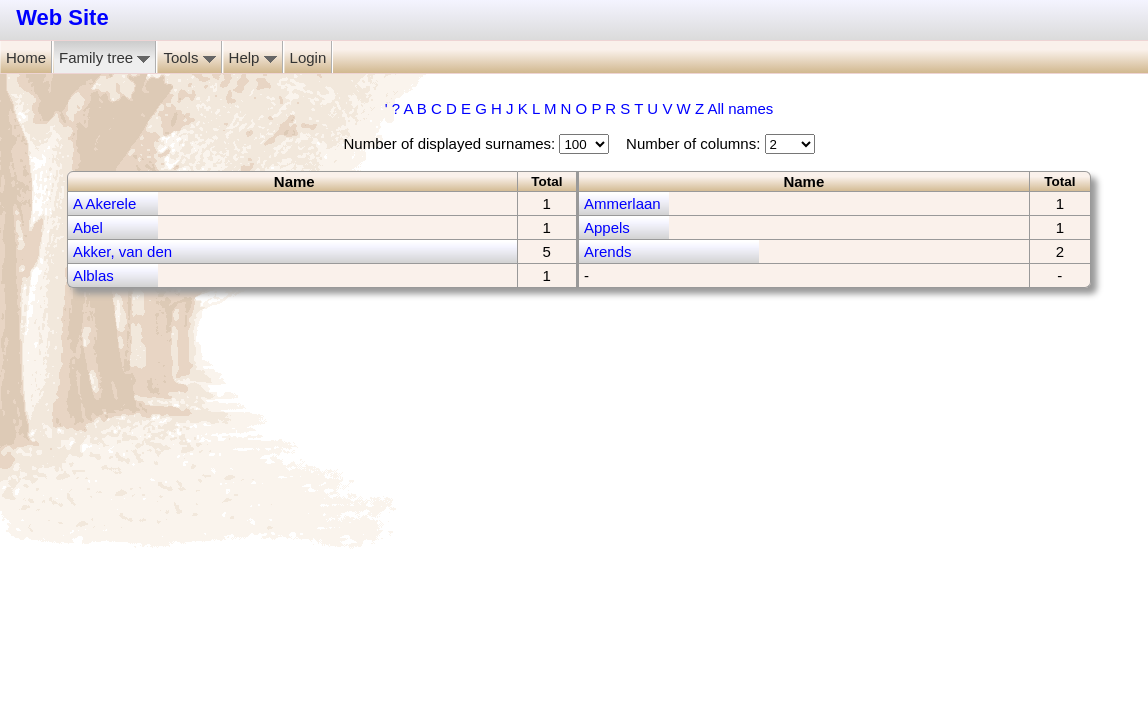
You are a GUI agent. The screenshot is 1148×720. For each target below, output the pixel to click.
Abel (88, 227)
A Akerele (104, 203)
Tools (189, 57)
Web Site (62, 17)
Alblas (93, 275)
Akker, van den (122, 251)
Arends (608, 251)
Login (308, 57)
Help (253, 57)
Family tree (104, 57)
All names (740, 108)
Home (26, 57)
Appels (607, 227)
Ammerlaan (622, 203)
